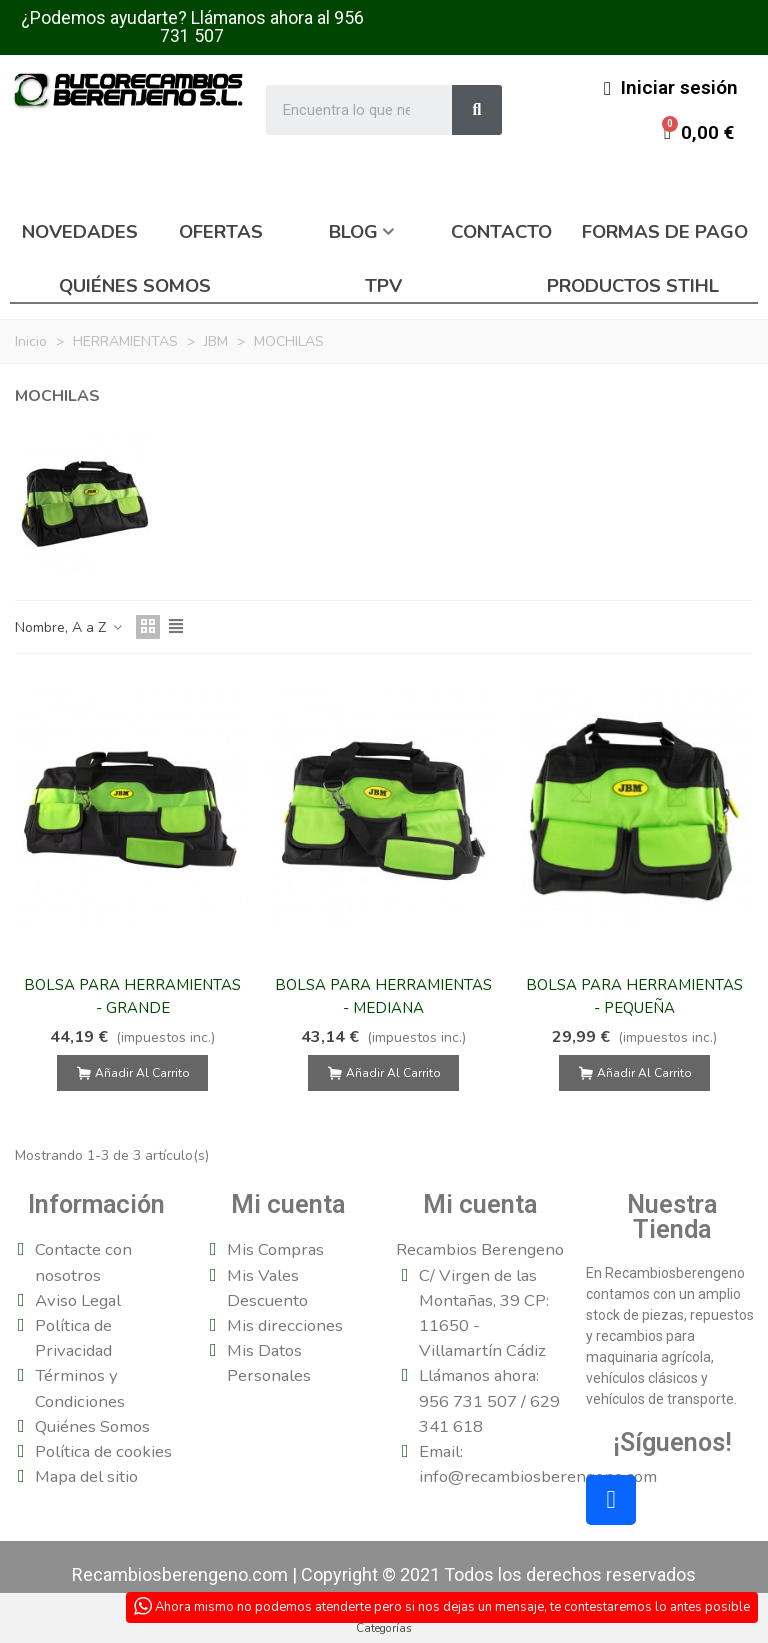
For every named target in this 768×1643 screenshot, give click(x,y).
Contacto (501, 232)
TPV (383, 286)
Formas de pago (665, 232)
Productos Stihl (633, 286)
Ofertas (221, 232)
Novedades (80, 232)
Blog (353, 232)
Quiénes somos (135, 286)
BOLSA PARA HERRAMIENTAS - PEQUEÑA (634, 996)
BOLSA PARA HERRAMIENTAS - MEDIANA (383, 996)
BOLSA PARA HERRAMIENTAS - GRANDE (132, 996)
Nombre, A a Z (69, 627)
